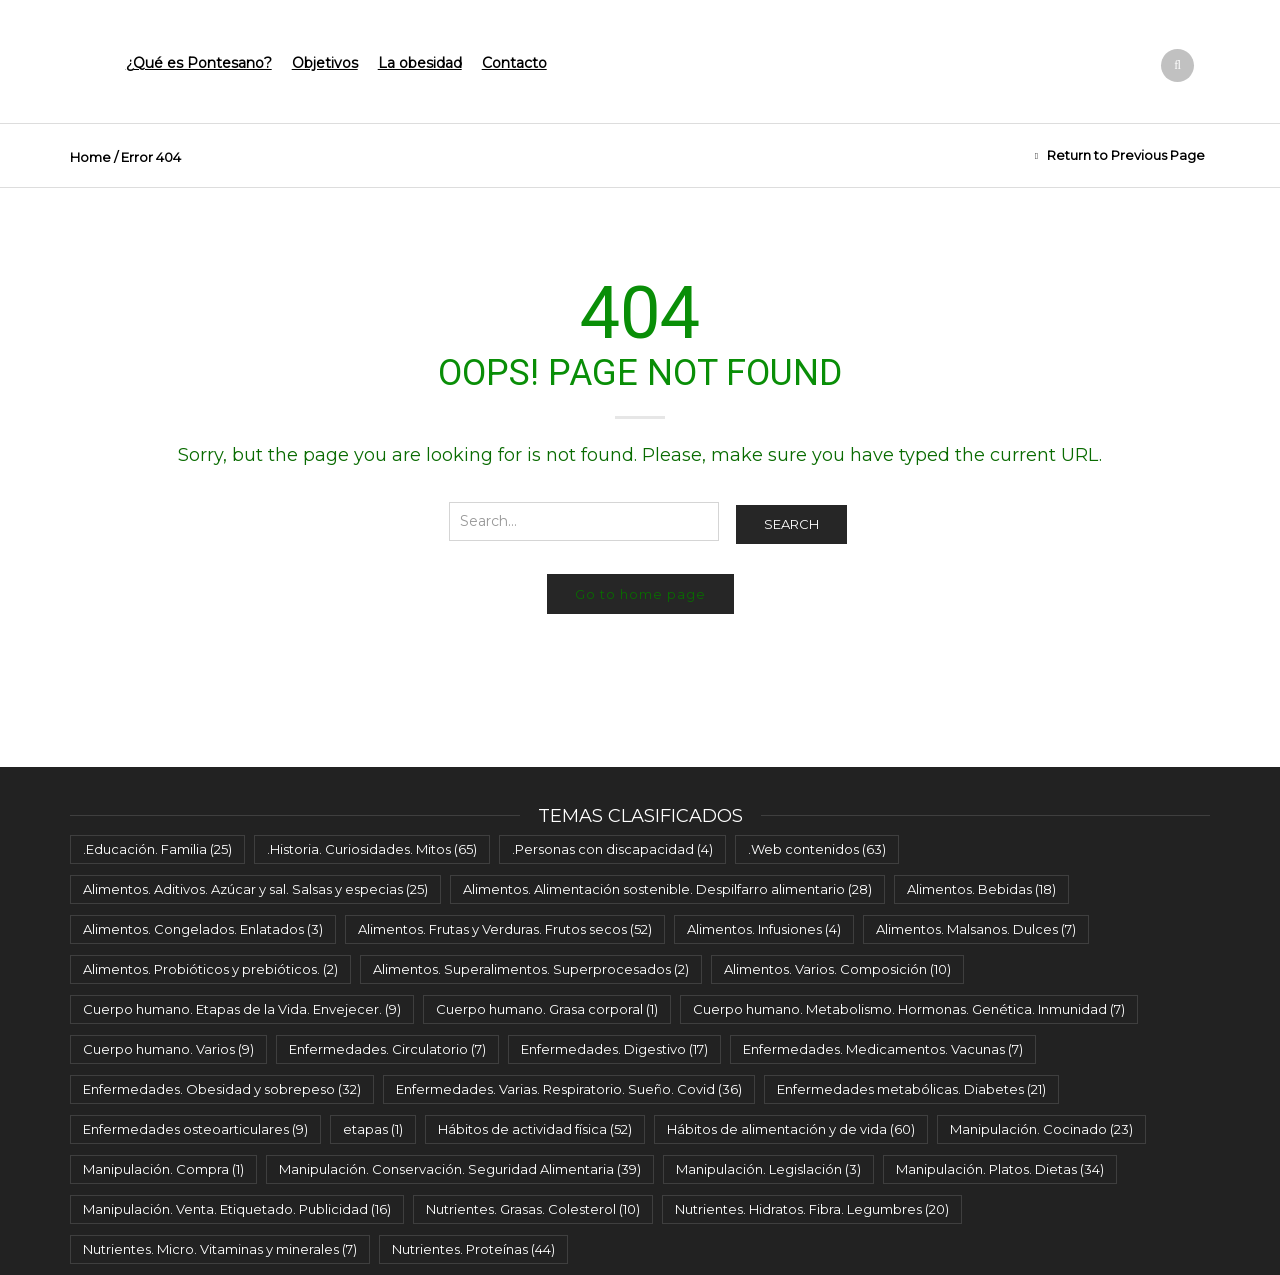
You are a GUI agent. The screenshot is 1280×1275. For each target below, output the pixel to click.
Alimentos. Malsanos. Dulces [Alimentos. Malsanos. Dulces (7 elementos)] (976, 929)
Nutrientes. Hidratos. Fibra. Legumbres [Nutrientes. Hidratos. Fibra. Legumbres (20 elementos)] (812, 1209)
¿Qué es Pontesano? (199, 63)
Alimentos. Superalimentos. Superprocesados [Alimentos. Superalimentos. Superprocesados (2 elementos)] (531, 969)
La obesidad (420, 63)
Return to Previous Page (1126, 155)
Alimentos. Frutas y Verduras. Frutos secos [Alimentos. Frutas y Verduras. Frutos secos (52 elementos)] (505, 929)
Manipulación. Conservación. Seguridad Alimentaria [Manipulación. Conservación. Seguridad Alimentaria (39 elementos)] (460, 1169)
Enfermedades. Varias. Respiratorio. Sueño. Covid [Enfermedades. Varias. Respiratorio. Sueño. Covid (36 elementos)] (569, 1089)
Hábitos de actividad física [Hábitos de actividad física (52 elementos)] (535, 1129)
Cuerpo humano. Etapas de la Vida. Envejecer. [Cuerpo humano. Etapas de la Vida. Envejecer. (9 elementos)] (242, 1009)
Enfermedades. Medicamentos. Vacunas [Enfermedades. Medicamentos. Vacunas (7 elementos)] (883, 1049)
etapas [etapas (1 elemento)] (373, 1129)
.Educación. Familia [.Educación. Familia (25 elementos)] (157, 849)
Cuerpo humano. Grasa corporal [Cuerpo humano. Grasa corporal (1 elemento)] (547, 1009)
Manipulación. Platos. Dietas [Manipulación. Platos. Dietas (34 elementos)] (1000, 1169)
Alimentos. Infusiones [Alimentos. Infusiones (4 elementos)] (764, 929)
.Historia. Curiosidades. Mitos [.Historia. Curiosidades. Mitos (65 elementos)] (372, 849)
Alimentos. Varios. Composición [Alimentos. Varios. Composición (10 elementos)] (837, 969)
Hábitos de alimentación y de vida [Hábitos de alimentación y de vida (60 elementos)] (791, 1129)
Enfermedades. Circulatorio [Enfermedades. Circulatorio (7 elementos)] (387, 1049)
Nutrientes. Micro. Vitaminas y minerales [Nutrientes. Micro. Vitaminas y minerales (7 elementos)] (220, 1249)
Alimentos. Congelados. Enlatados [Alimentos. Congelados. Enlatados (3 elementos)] (203, 929)
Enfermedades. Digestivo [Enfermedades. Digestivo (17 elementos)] (614, 1049)
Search (791, 524)
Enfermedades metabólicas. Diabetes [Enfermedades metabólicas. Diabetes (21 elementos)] (911, 1089)
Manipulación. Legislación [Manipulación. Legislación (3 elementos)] (768, 1169)
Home (90, 157)
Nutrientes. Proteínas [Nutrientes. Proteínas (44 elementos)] (473, 1249)
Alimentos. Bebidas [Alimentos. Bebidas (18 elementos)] (981, 889)
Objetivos (325, 63)
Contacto (514, 63)
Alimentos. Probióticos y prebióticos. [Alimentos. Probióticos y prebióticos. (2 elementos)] (210, 969)
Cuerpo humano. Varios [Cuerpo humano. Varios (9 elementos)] (168, 1049)
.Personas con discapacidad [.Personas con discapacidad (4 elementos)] (612, 849)
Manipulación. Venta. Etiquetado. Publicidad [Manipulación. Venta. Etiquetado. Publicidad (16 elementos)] (237, 1209)
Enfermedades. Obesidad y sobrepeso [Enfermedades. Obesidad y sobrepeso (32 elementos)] (222, 1089)
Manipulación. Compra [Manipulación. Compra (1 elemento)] (163, 1169)
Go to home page (640, 594)
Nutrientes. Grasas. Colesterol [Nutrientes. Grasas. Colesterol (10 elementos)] (533, 1209)
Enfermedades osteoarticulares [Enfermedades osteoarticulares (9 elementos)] (195, 1129)
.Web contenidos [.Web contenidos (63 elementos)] (817, 849)
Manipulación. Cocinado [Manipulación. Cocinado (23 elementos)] (1041, 1129)
